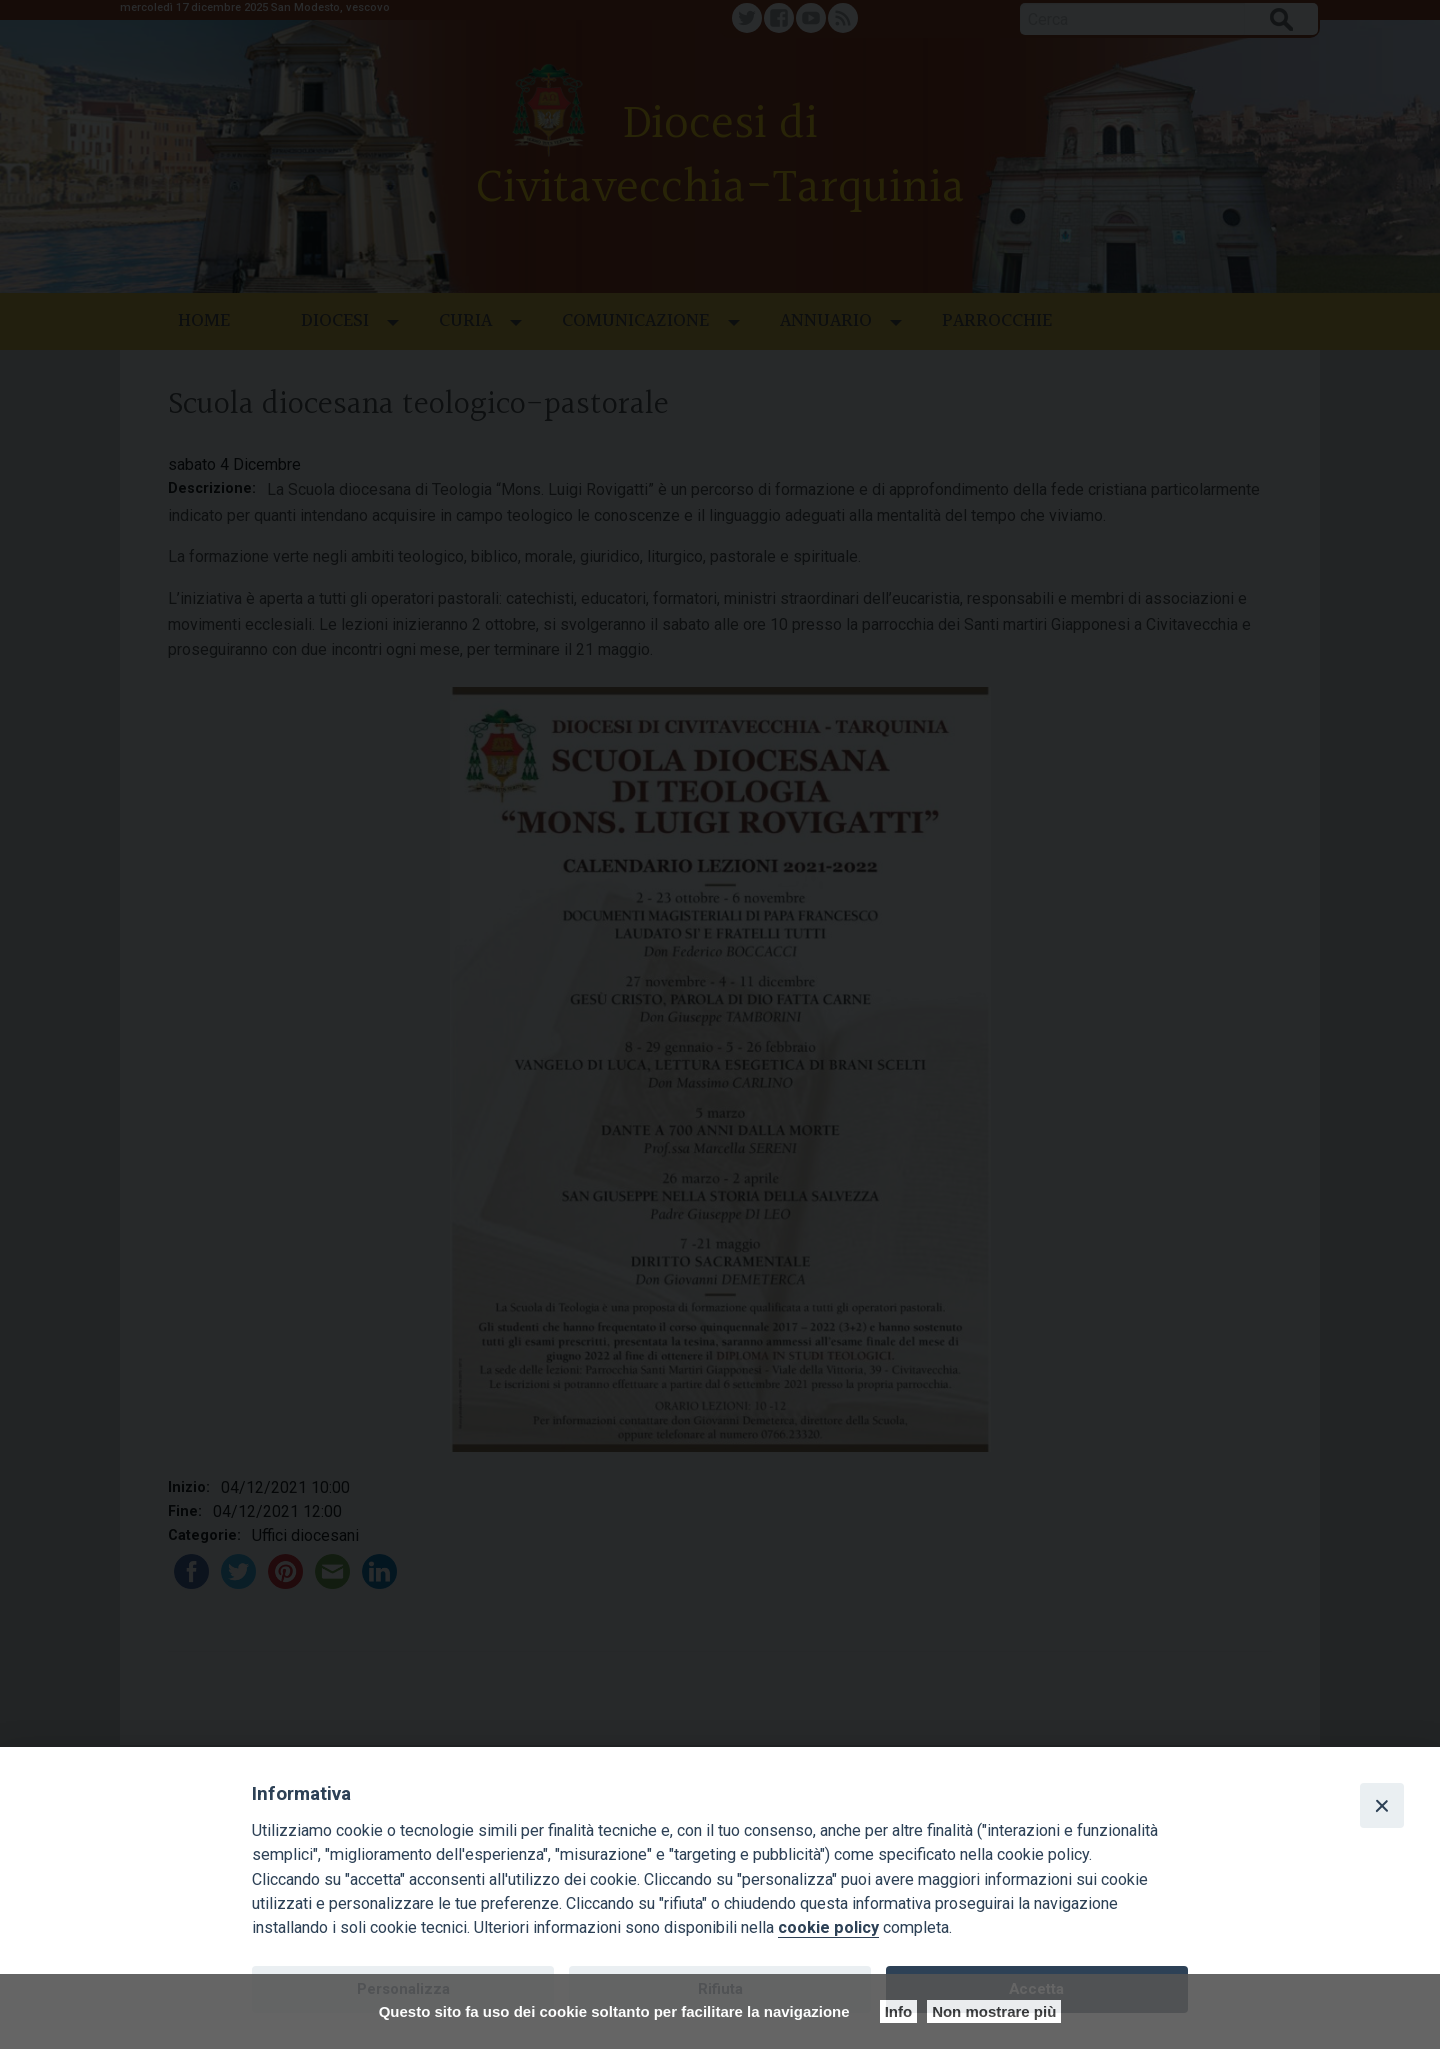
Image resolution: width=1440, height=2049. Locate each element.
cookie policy (828, 1927)
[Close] (1382, 1805)
